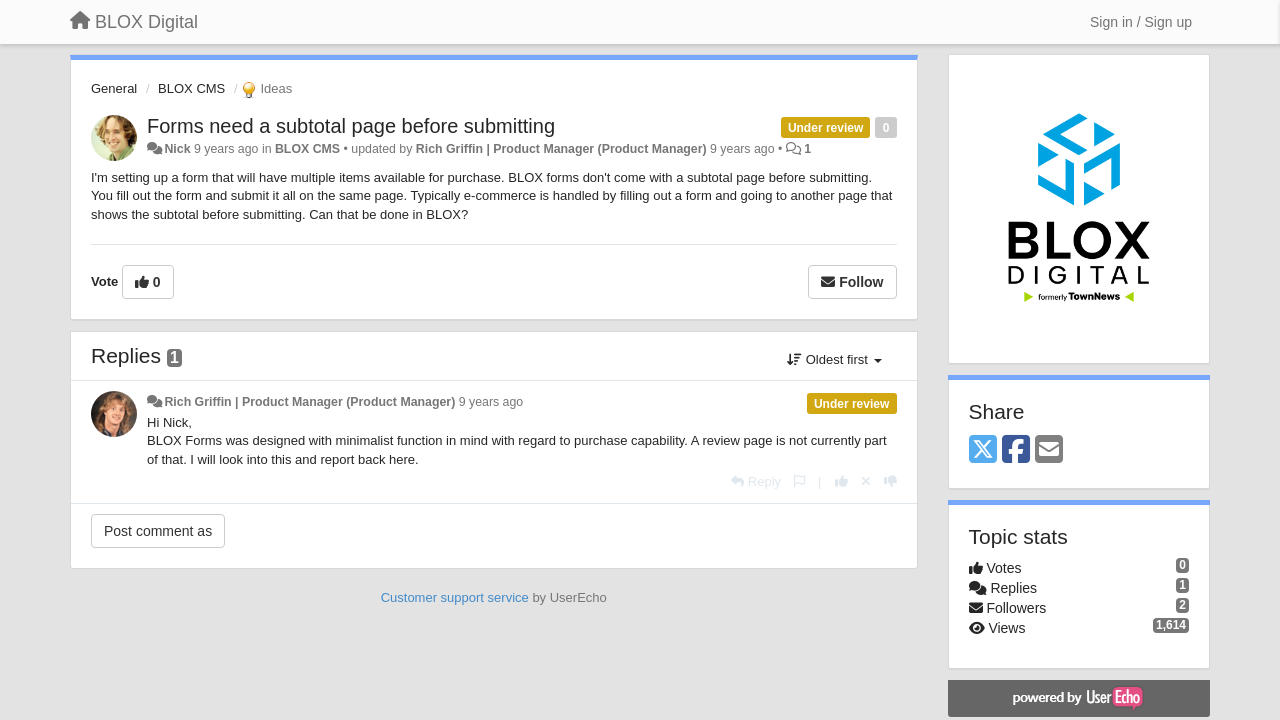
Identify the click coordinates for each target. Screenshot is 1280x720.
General (114, 88)
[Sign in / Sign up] (1141, 22)
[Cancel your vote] (866, 481)
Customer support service (455, 597)
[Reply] (756, 481)
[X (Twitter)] (983, 450)
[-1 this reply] (890, 481)
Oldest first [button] (834, 359)
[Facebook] (1016, 450)
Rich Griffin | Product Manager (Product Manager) (561, 149)
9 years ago (491, 402)
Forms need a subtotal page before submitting (351, 126)
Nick (177, 149)
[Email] (1049, 450)
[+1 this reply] (841, 481)
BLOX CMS (191, 88)
